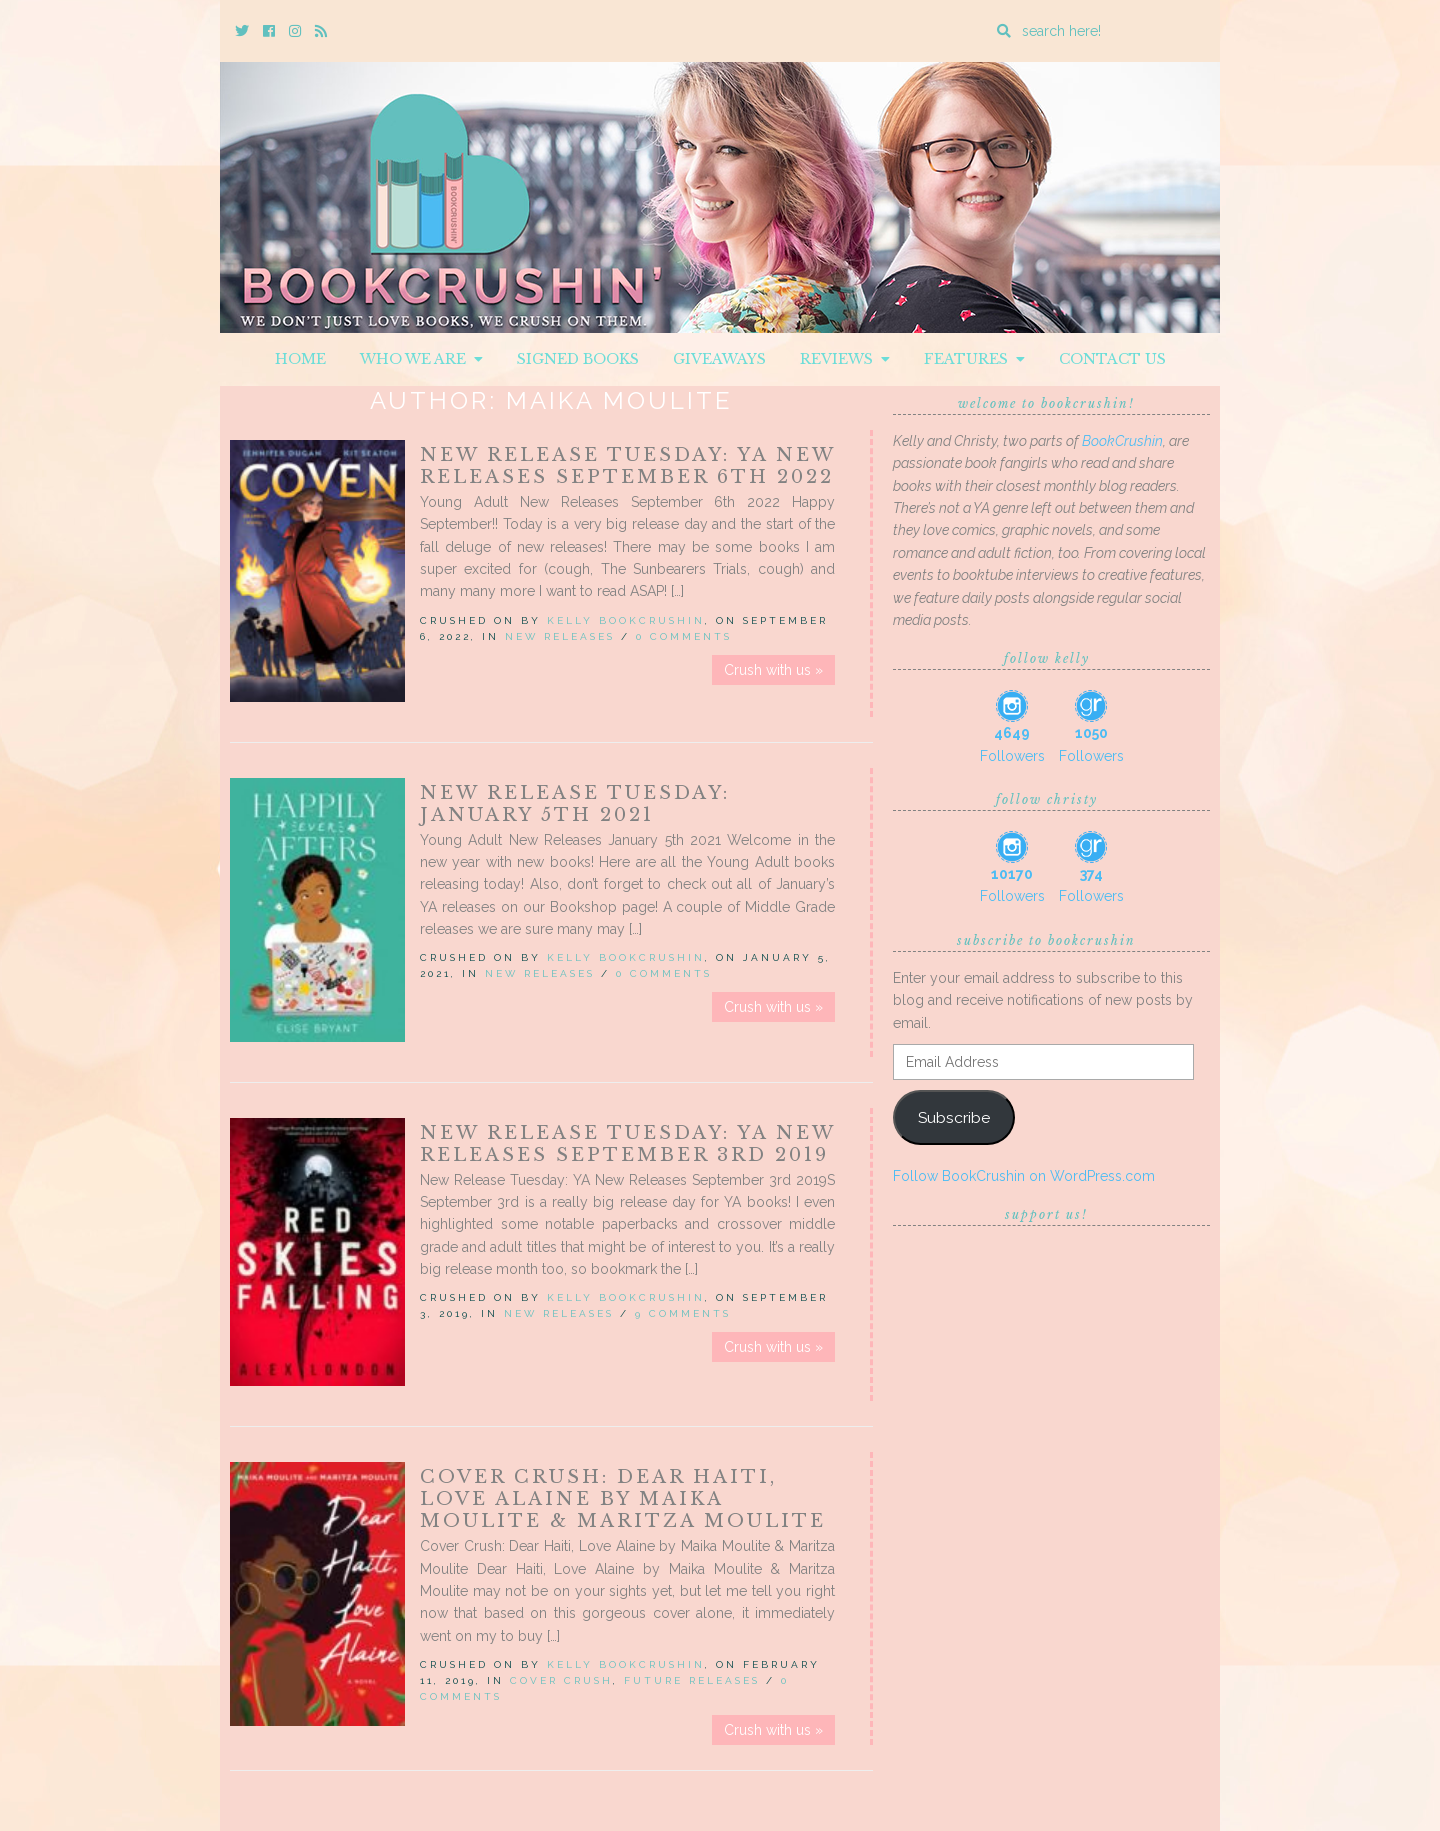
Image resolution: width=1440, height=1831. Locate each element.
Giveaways (719, 359)
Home (300, 359)
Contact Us (1112, 359)
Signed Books (578, 359)
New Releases (560, 636)
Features (974, 359)
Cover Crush (561, 1680)
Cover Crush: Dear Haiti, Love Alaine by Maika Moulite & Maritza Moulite (623, 1499)
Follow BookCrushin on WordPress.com (1024, 1176)
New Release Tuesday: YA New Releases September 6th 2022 (627, 466)
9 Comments (683, 1313)
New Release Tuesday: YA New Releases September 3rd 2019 (627, 1144)
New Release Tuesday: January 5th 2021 (575, 804)
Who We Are (421, 359)
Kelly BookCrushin (626, 620)
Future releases (692, 1680)
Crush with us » (773, 670)
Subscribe (954, 1117)
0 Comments (684, 636)
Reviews (845, 359)
